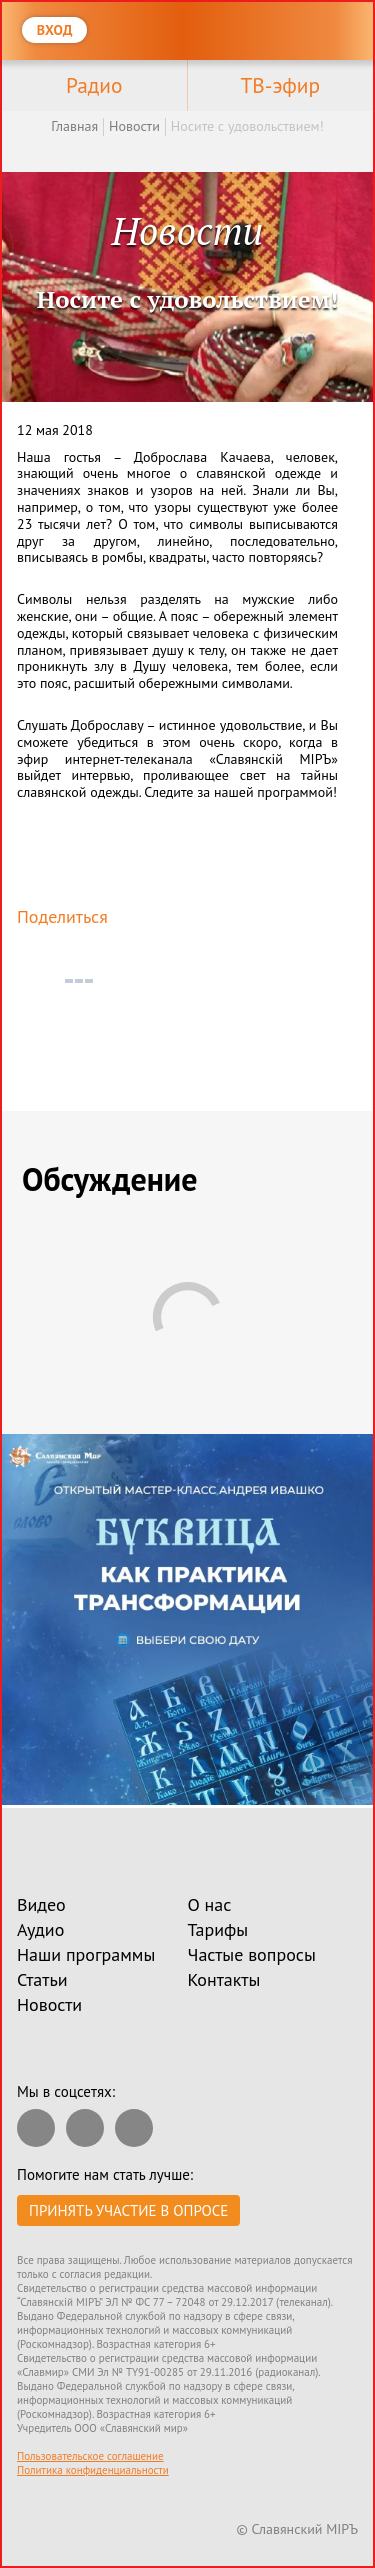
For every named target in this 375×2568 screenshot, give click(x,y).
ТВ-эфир (280, 85)
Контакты (224, 1979)
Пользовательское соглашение (90, 2456)
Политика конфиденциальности (93, 2470)
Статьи (42, 1979)
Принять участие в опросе (128, 2210)
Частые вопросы (252, 1954)
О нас (210, 1904)
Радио (94, 85)
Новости (134, 126)
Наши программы (86, 1954)
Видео (41, 1904)
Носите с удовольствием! (247, 126)
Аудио (40, 1929)
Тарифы (218, 1929)
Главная (74, 126)
